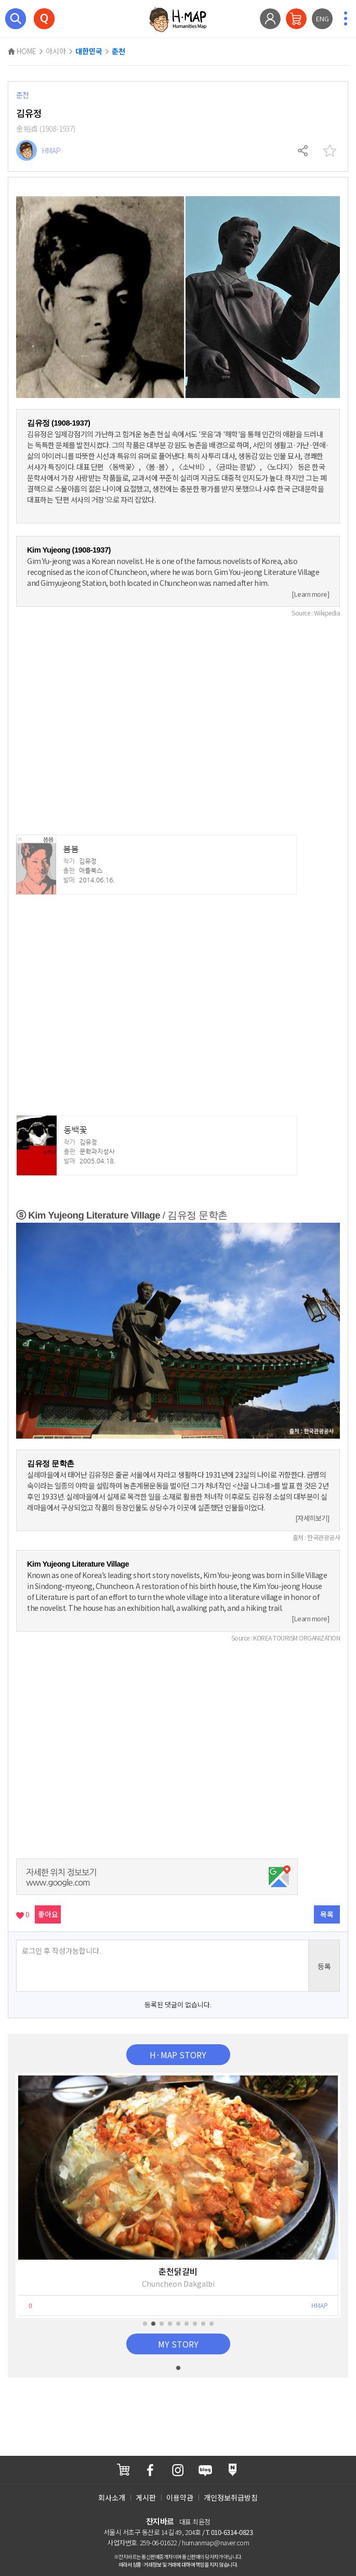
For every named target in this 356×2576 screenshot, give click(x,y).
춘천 (118, 51)
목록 (327, 1914)
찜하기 (329, 150)
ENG (322, 18)
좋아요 (48, 1914)
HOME (22, 51)
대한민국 (88, 51)
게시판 (146, 2497)
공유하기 (303, 150)
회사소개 (111, 2497)
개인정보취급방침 (231, 2497)
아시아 (56, 51)
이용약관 (179, 2497)
